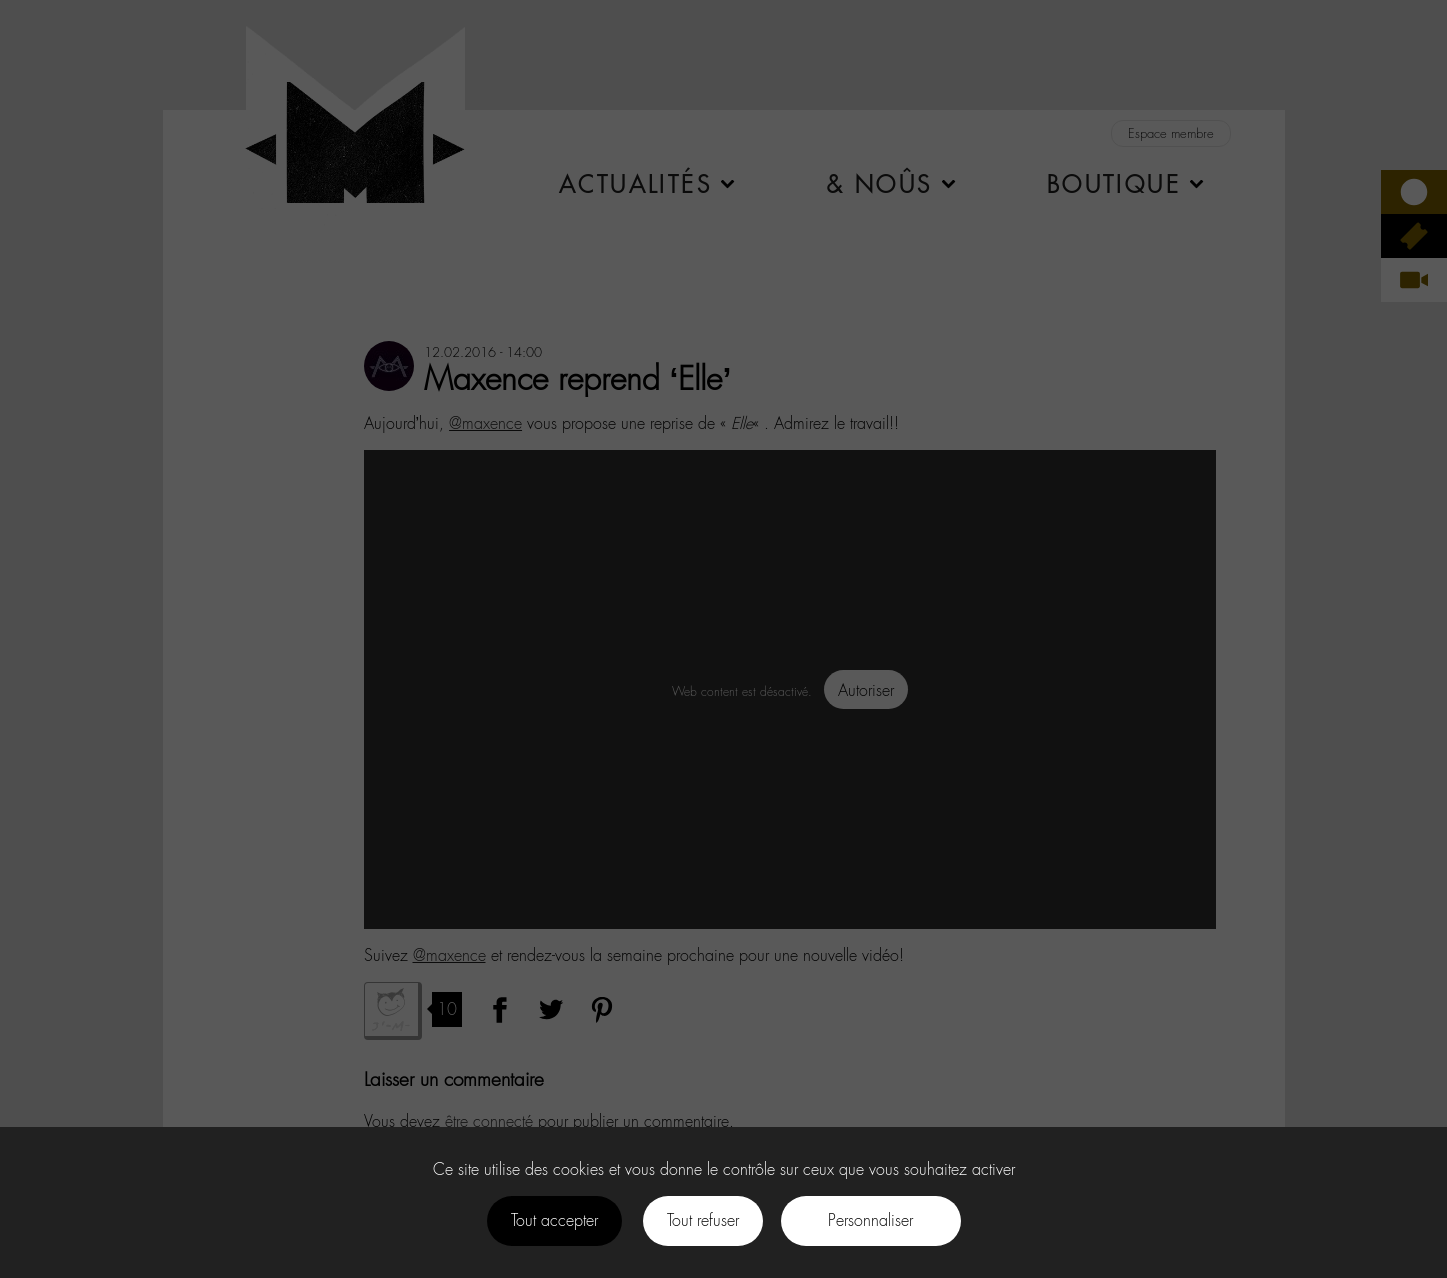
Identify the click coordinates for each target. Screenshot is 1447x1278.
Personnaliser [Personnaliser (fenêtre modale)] (870, 1220)
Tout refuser (703, 1220)
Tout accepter (554, 1220)
